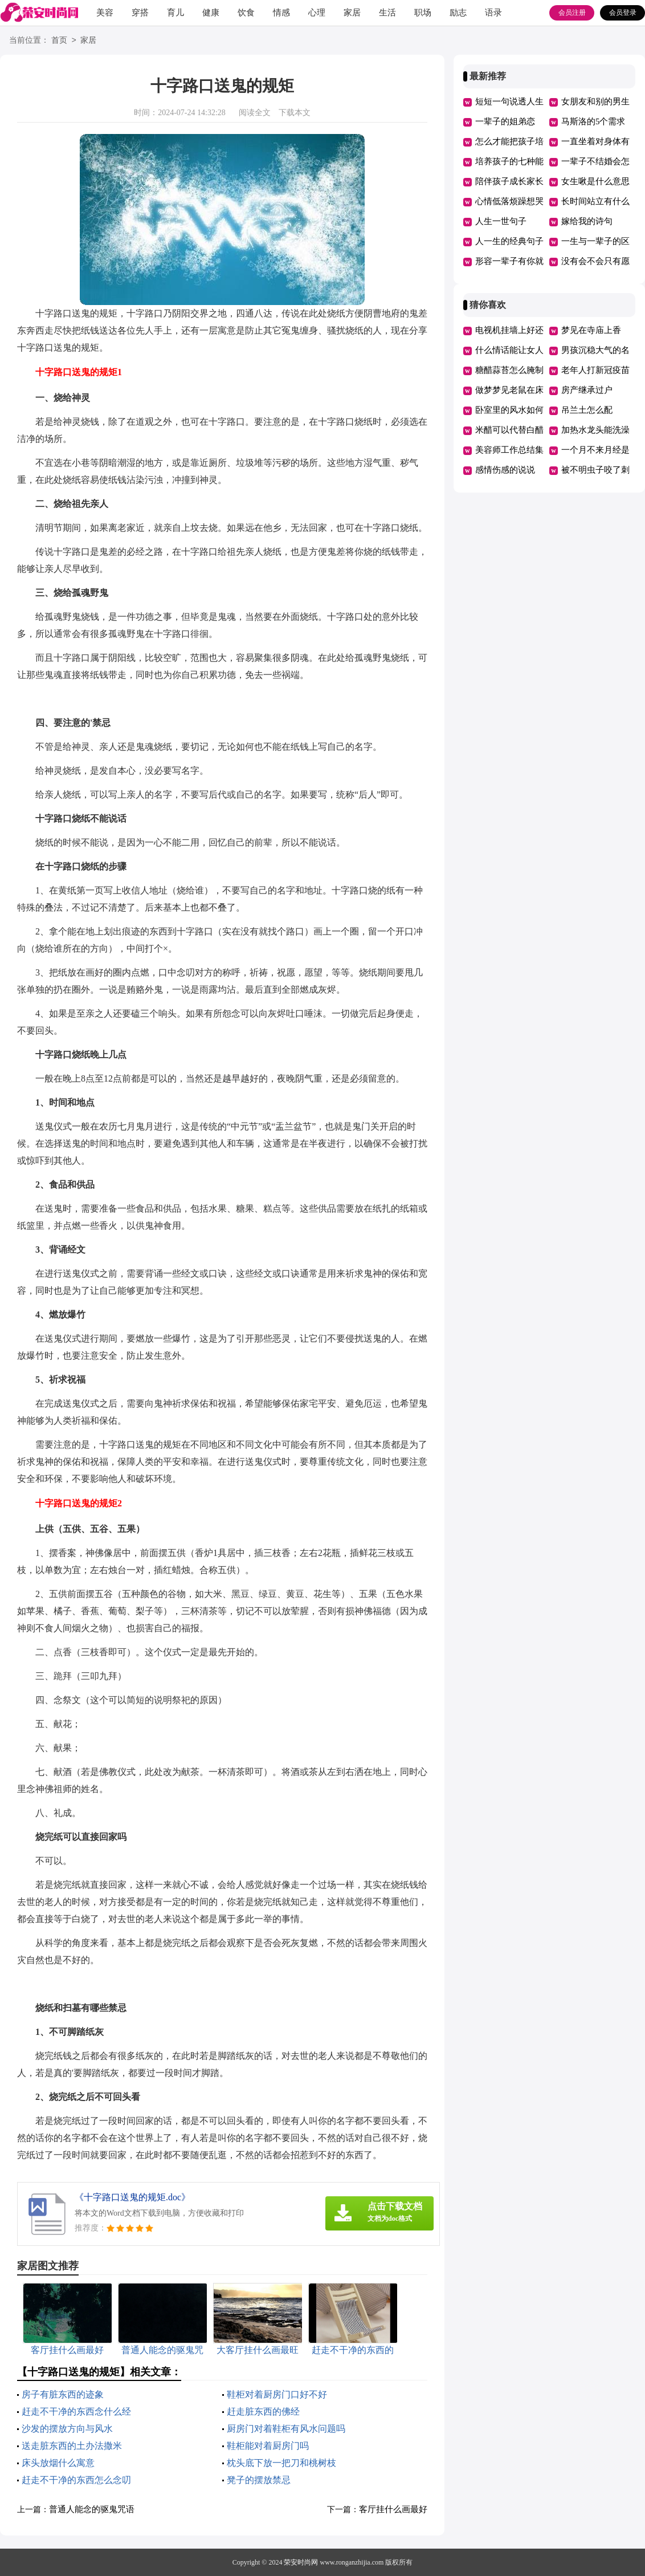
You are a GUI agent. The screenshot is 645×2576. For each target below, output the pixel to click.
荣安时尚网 (301, 2562)
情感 (281, 12)
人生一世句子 (500, 221)
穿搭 (140, 12)
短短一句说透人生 (509, 101)
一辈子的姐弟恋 (505, 121)
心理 (316, 12)
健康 (210, 12)
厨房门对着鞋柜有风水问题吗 (286, 2428)
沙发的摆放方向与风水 (67, 2428)
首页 (59, 40)
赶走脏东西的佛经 (263, 2411)
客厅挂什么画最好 (393, 2509)
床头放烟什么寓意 (58, 2463)
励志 (458, 12)
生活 (387, 12)
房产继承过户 (587, 390)
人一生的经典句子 (509, 241)
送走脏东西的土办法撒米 (72, 2446)
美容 (104, 12)
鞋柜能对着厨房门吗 (268, 2446)
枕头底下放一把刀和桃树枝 (281, 2463)
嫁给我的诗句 (587, 221)
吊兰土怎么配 (587, 410)
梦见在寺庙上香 (591, 330)
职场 (422, 12)
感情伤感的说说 (505, 469)
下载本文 (295, 112)
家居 (352, 12)
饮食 (246, 12)
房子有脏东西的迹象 (63, 2394)
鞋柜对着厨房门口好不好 (277, 2394)
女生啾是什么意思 (595, 181)
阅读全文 (255, 112)
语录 (493, 12)
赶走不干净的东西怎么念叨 (76, 2480)
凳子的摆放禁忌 (259, 2480)
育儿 (175, 12)
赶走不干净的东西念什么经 (76, 2411)
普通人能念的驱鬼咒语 (91, 2509)
